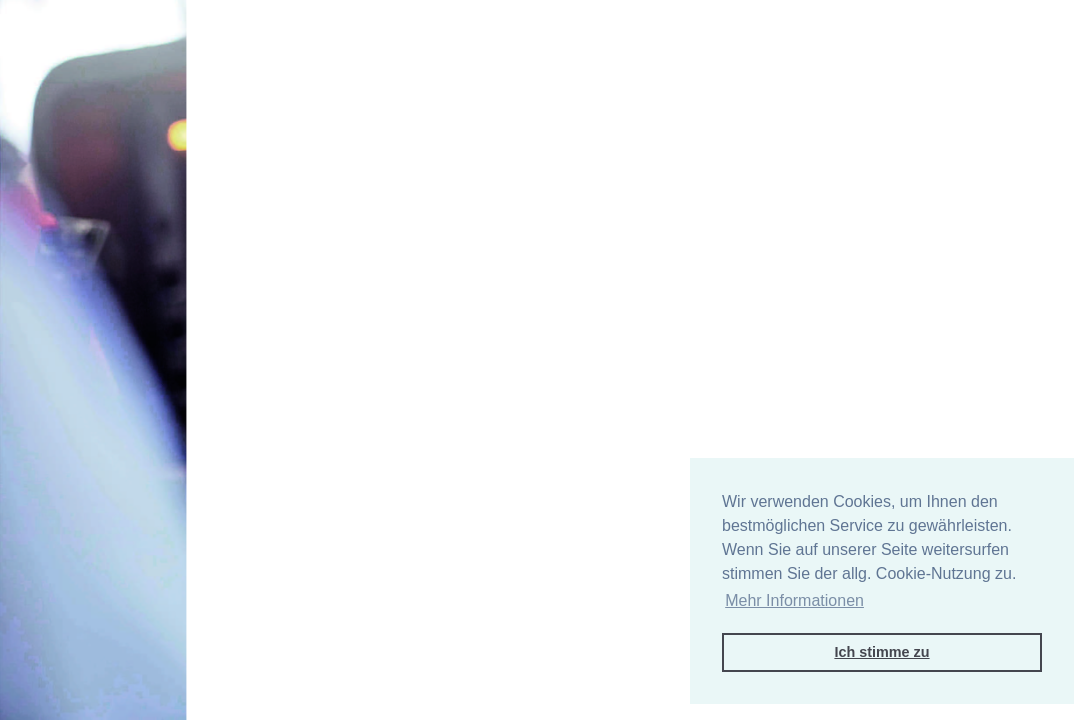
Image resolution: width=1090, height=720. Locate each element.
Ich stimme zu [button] (881, 652)
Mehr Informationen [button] (794, 600)
